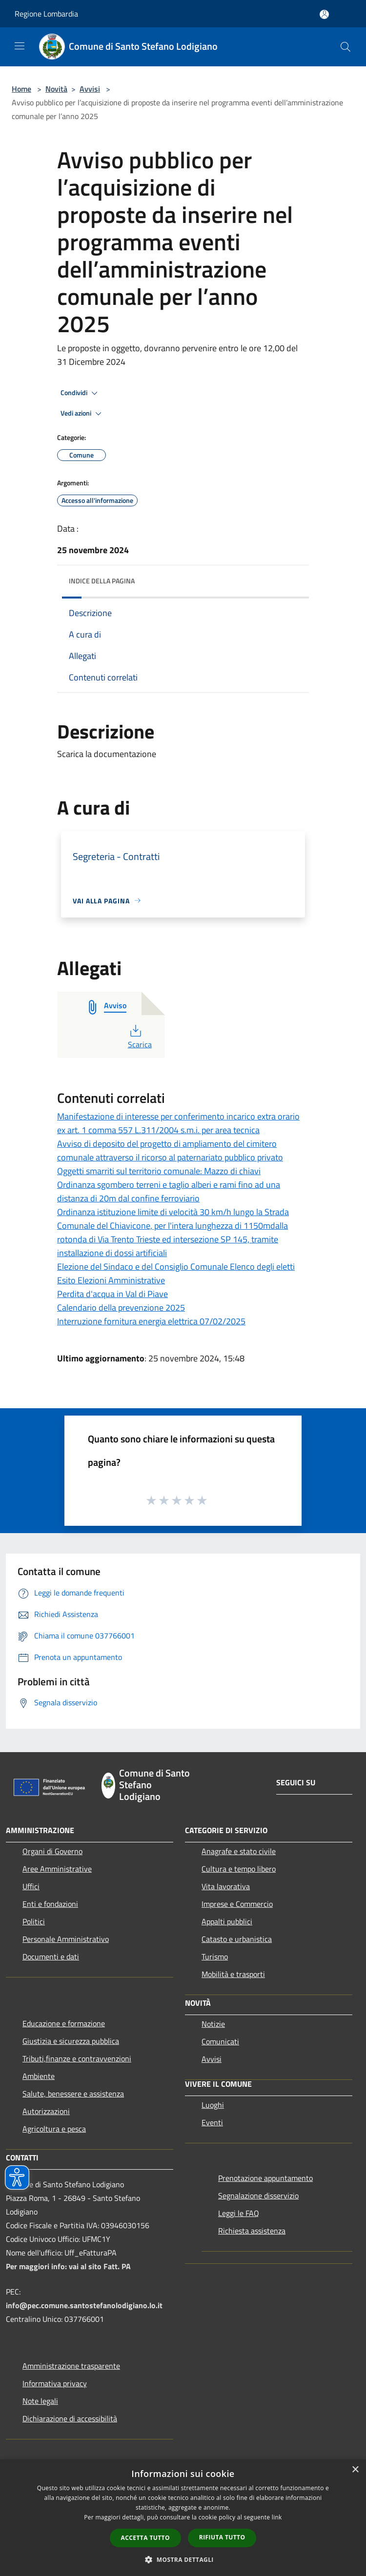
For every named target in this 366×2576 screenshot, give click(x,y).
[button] (183, 2559)
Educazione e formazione (63, 2023)
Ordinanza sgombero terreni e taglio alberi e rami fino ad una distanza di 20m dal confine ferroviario (168, 1191)
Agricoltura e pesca (54, 2129)
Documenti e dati (50, 1956)
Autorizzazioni (46, 2111)
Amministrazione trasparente (71, 2366)
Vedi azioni (82, 413)
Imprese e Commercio (237, 1904)
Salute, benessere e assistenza (73, 2093)
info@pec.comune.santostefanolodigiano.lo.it (84, 2305)
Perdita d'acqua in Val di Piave (112, 1293)
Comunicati (220, 2041)
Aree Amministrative (57, 1869)
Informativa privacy (54, 2383)
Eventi (212, 2122)
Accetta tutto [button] (145, 2538)
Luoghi (213, 2105)
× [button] (355, 2470)
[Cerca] (345, 47)
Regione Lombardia (46, 14)
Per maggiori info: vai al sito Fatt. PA (68, 2266)
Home (21, 89)
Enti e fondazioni (50, 1904)
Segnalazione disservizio (258, 2195)
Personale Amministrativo (65, 1939)
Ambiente (38, 2076)
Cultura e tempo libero (239, 1869)
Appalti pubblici (227, 1921)
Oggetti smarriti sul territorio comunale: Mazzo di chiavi (159, 1171)
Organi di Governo (52, 1851)
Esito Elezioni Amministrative (111, 1280)
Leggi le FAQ (238, 2213)
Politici (33, 1921)
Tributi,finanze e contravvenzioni (76, 2058)
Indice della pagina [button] (102, 581)
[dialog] (183, 2517)
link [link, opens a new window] (277, 2517)
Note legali (40, 2401)
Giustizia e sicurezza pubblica (70, 2041)
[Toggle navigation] (19, 46)
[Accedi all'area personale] (324, 14)
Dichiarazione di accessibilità (69, 2418)
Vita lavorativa (226, 1886)
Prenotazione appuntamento (265, 2178)
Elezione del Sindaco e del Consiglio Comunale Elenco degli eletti (176, 1266)
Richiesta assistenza (251, 2231)
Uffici (31, 1886)
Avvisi (90, 89)
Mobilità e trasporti (233, 1974)
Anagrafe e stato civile (239, 1851)
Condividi (81, 393)
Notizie (213, 2024)
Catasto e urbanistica (237, 1939)
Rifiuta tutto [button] (222, 2537)
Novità (56, 89)
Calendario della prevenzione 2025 (121, 1307)
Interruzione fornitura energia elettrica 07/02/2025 (151, 1321)
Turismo (215, 1956)
